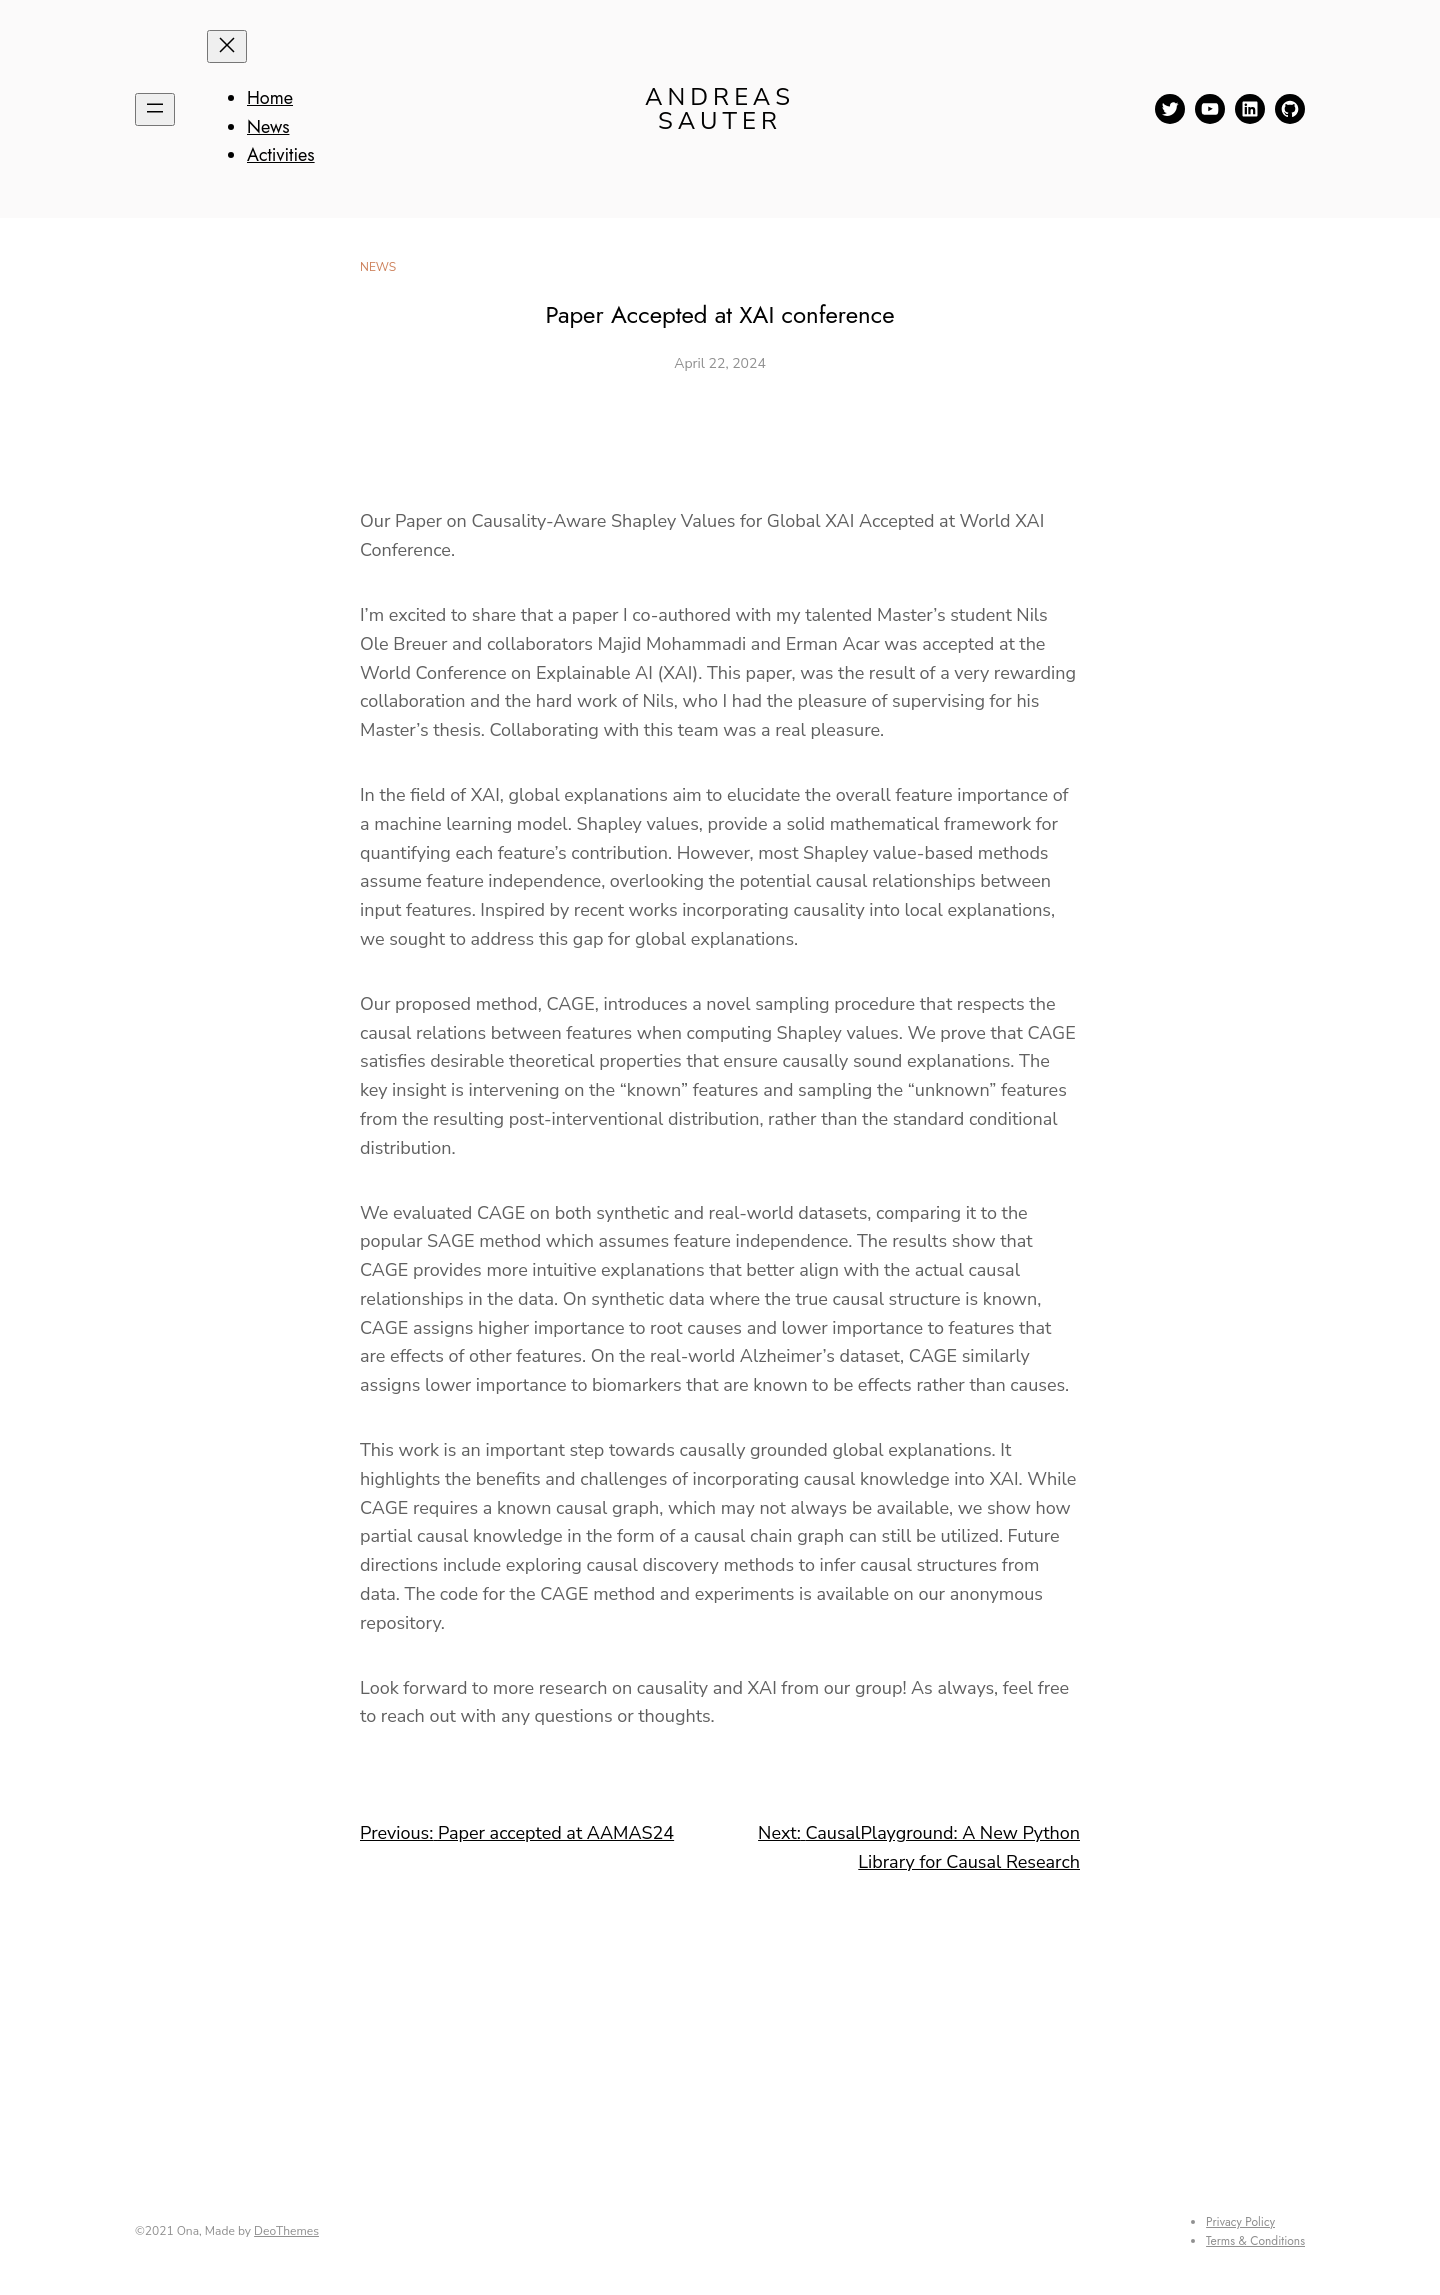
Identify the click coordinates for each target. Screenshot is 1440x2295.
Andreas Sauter (720, 109)
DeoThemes (286, 2231)
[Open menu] (155, 109)
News (378, 267)
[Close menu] (227, 46)
